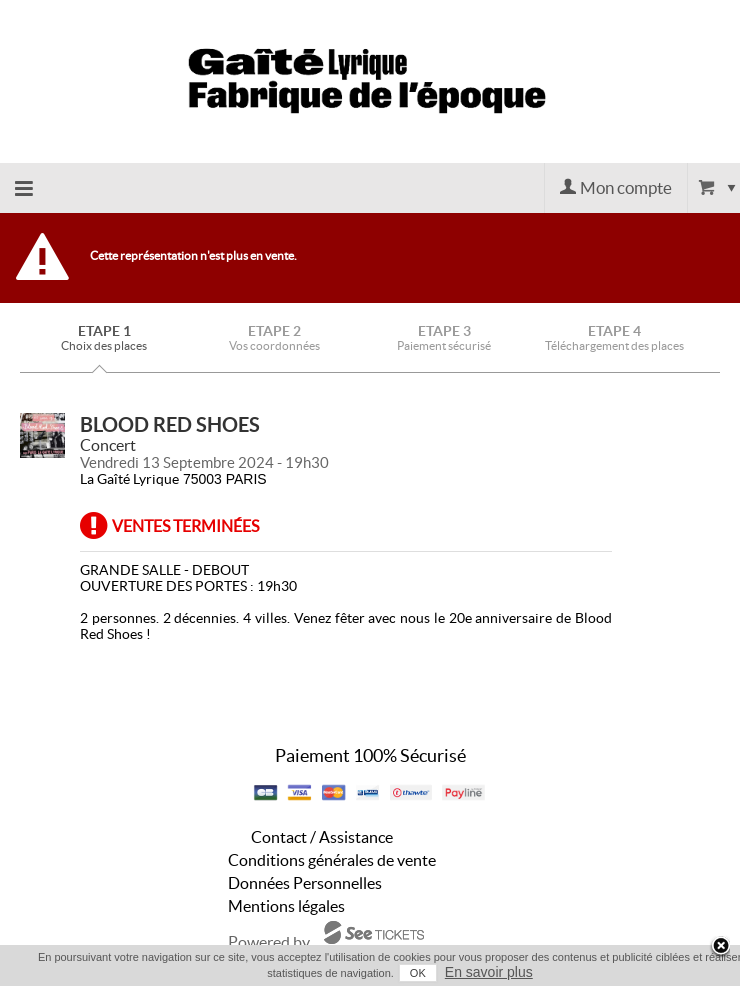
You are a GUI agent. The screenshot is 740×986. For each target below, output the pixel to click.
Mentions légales (286, 906)
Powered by (269, 942)
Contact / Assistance (322, 837)
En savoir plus (489, 972)
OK (418, 973)
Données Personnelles (305, 883)
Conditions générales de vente (332, 860)
